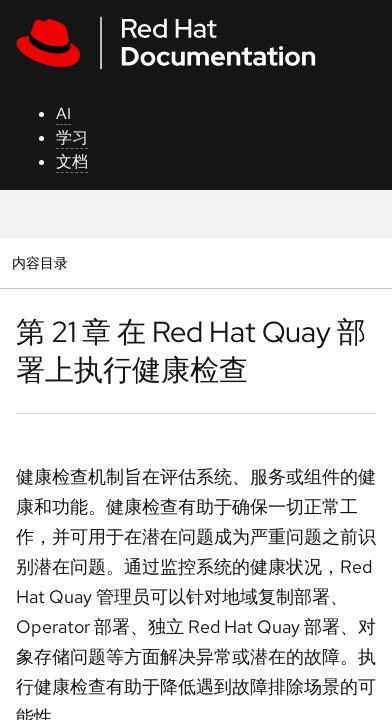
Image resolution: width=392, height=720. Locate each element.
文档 (72, 161)
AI (63, 113)
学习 (72, 137)
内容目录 (39, 262)
